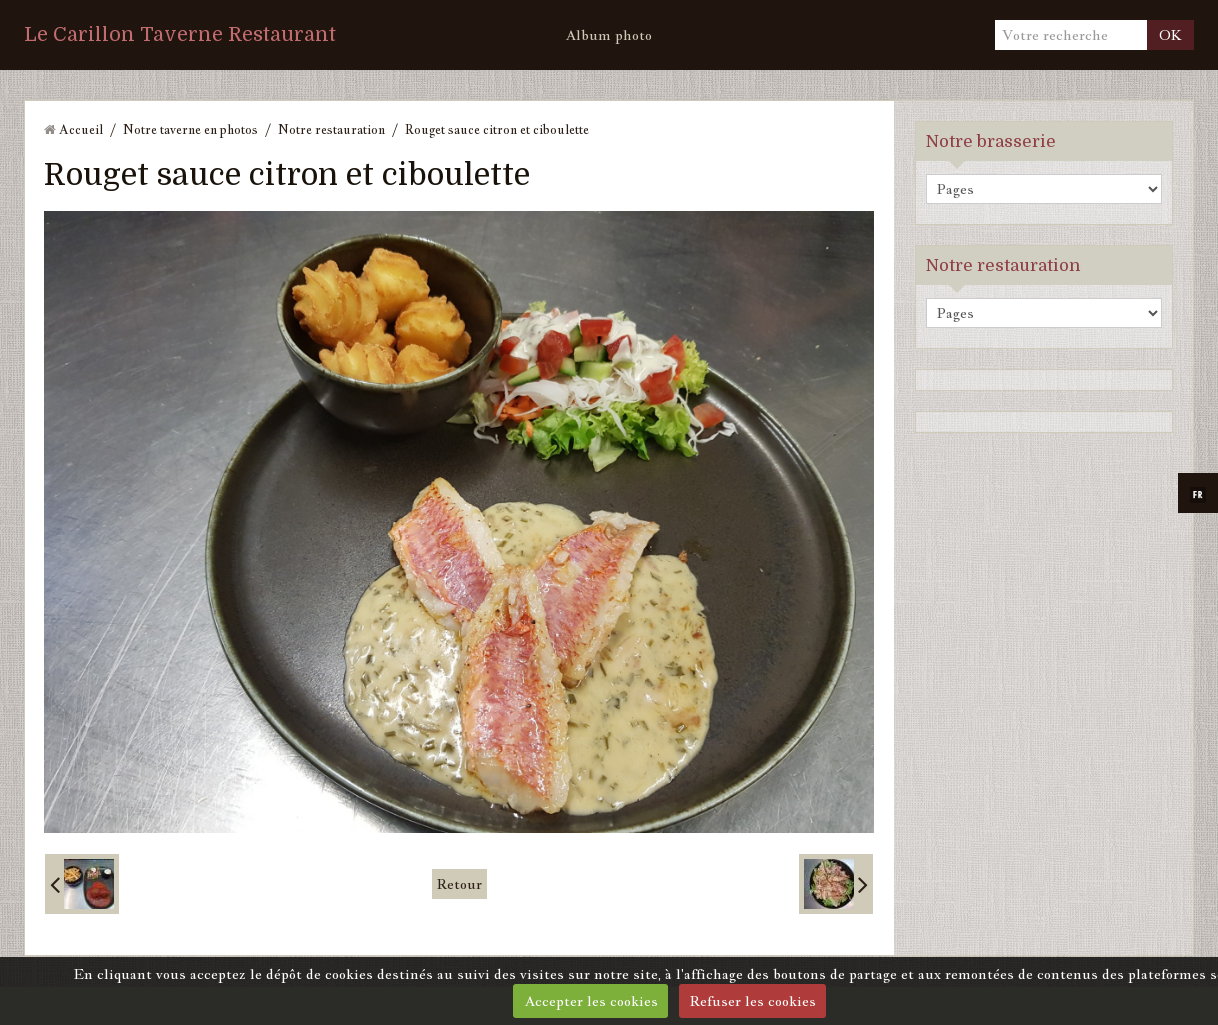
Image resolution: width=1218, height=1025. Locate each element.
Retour (459, 884)
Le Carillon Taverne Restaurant (180, 34)
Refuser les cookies (753, 1001)
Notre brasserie (991, 141)
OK (1170, 35)
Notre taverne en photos (190, 129)
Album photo (608, 35)
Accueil (81, 129)
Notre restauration (331, 129)
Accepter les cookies (591, 1001)
